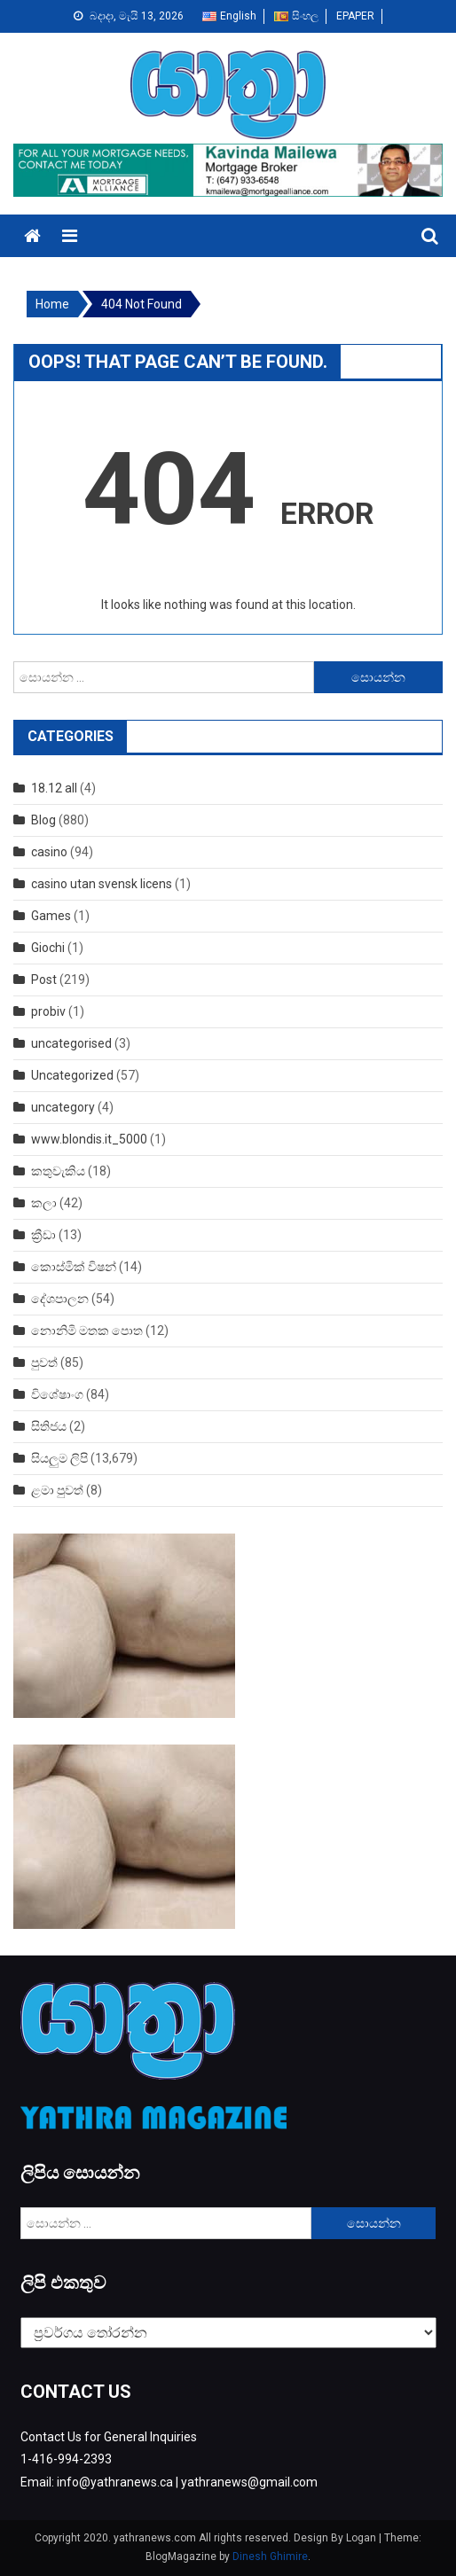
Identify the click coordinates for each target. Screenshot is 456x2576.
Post (44, 979)
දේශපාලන (60, 1299)
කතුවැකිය (58, 1171)
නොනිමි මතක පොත (87, 1330)
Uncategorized (72, 1075)
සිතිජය (49, 1426)
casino (49, 852)
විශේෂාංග (57, 1394)
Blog (43, 820)
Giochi (48, 948)
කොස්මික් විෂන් (73, 1267)
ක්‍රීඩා (43, 1235)
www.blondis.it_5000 (89, 1139)
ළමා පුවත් (57, 1490)
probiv (48, 1011)
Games (51, 916)
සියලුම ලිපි (59, 1458)
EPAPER (355, 16)
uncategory (63, 1107)
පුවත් (44, 1362)
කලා (44, 1203)
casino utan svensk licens (101, 884)
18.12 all (54, 788)
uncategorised (71, 1043)
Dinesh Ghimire (270, 2556)
